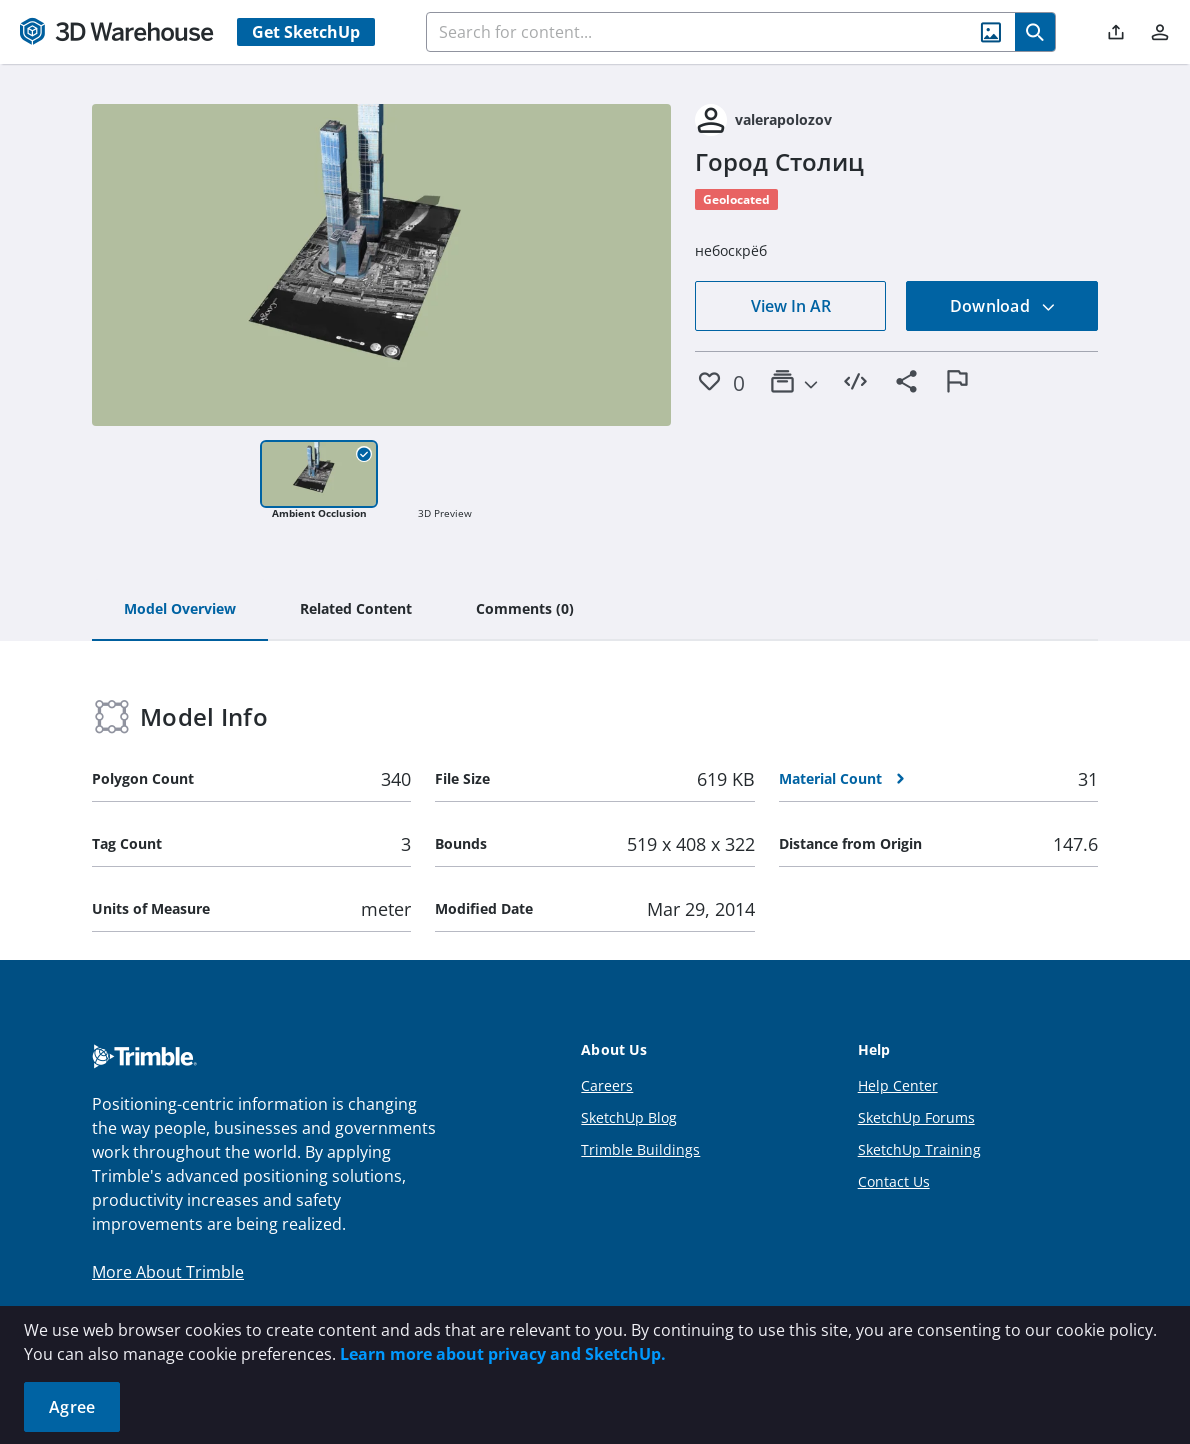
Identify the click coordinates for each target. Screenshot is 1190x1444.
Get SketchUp (306, 32)
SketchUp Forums (916, 1117)
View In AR (791, 306)
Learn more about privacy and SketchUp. (503, 1354)
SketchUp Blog (629, 1117)
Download (1003, 306)
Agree (72, 1407)
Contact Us (894, 1181)
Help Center (898, 1085)
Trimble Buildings (640, 1149)
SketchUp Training (919, 1149)
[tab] (180, 610)
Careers (607, 1085)
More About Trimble (168, 1272)
